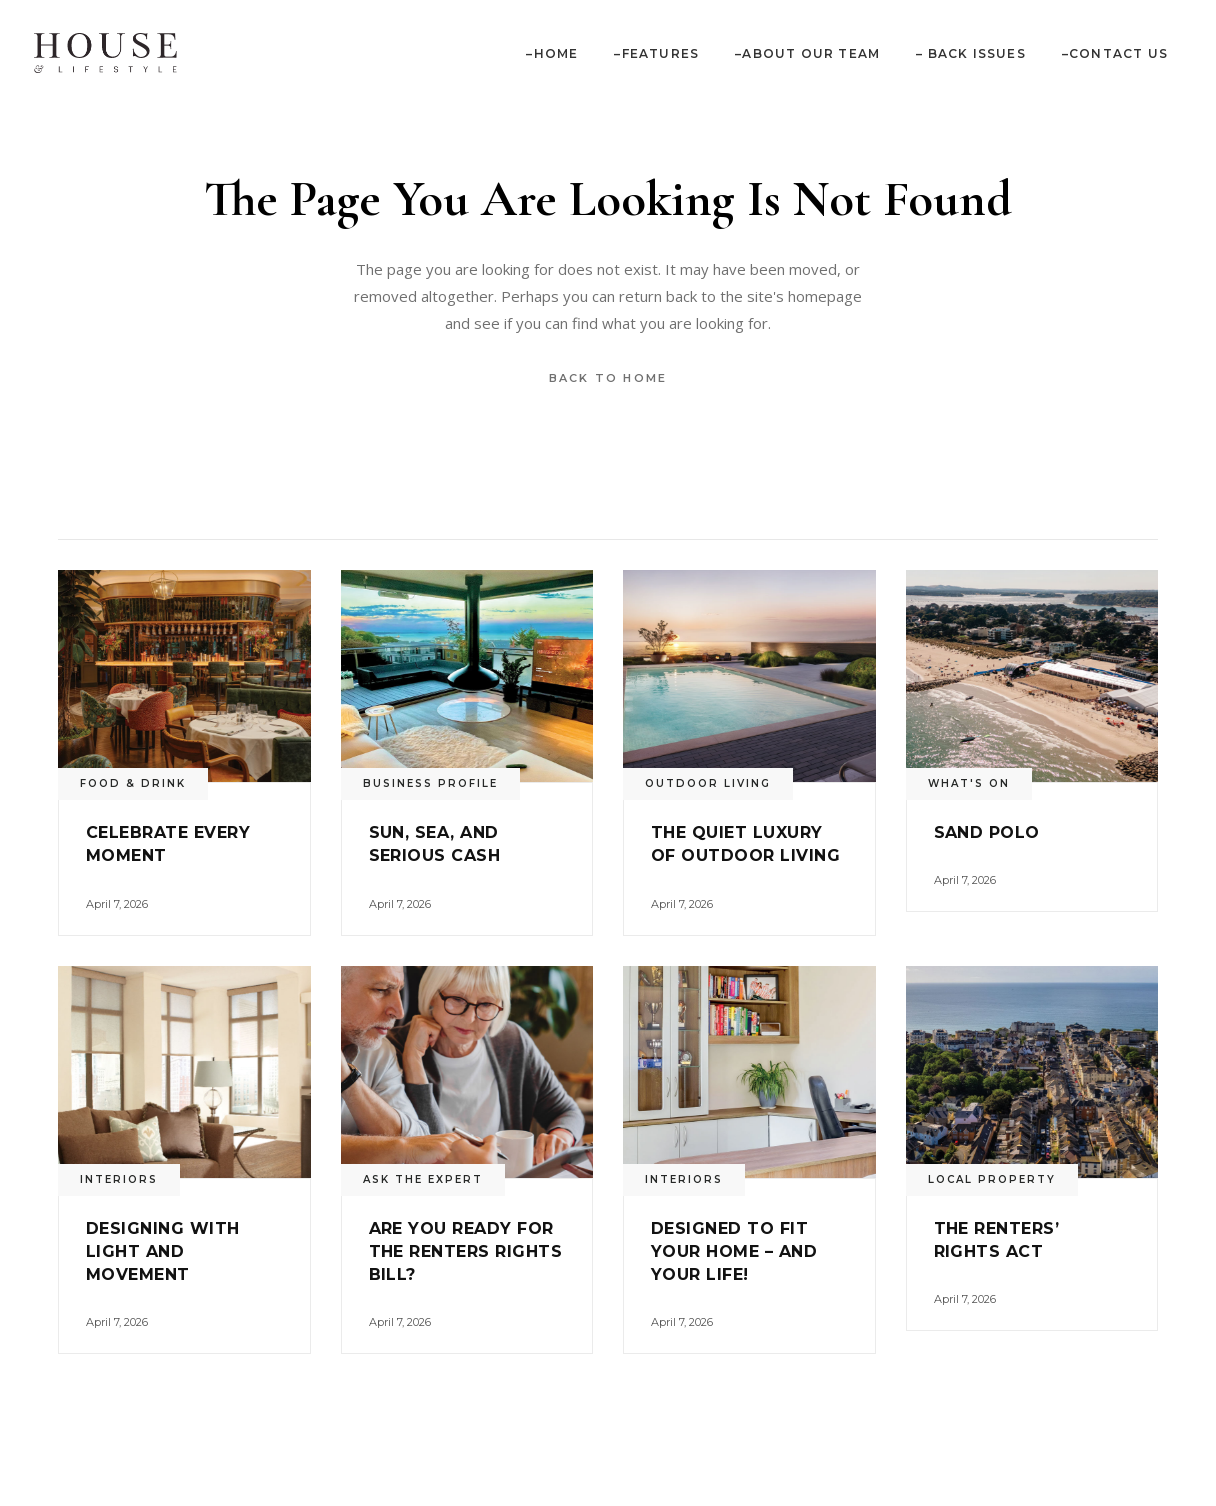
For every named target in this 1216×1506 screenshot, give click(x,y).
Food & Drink (133, 783)
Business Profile (430, 783)
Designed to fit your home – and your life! (734, 1251)
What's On (969, 783)
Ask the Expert (423, 1179)
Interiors (119, 1179)
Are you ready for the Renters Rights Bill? (466, 1251)
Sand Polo (987, 832)
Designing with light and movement (163, 1251)
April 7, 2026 (117, 904)
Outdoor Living (708, 783)
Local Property (992, 1179)
